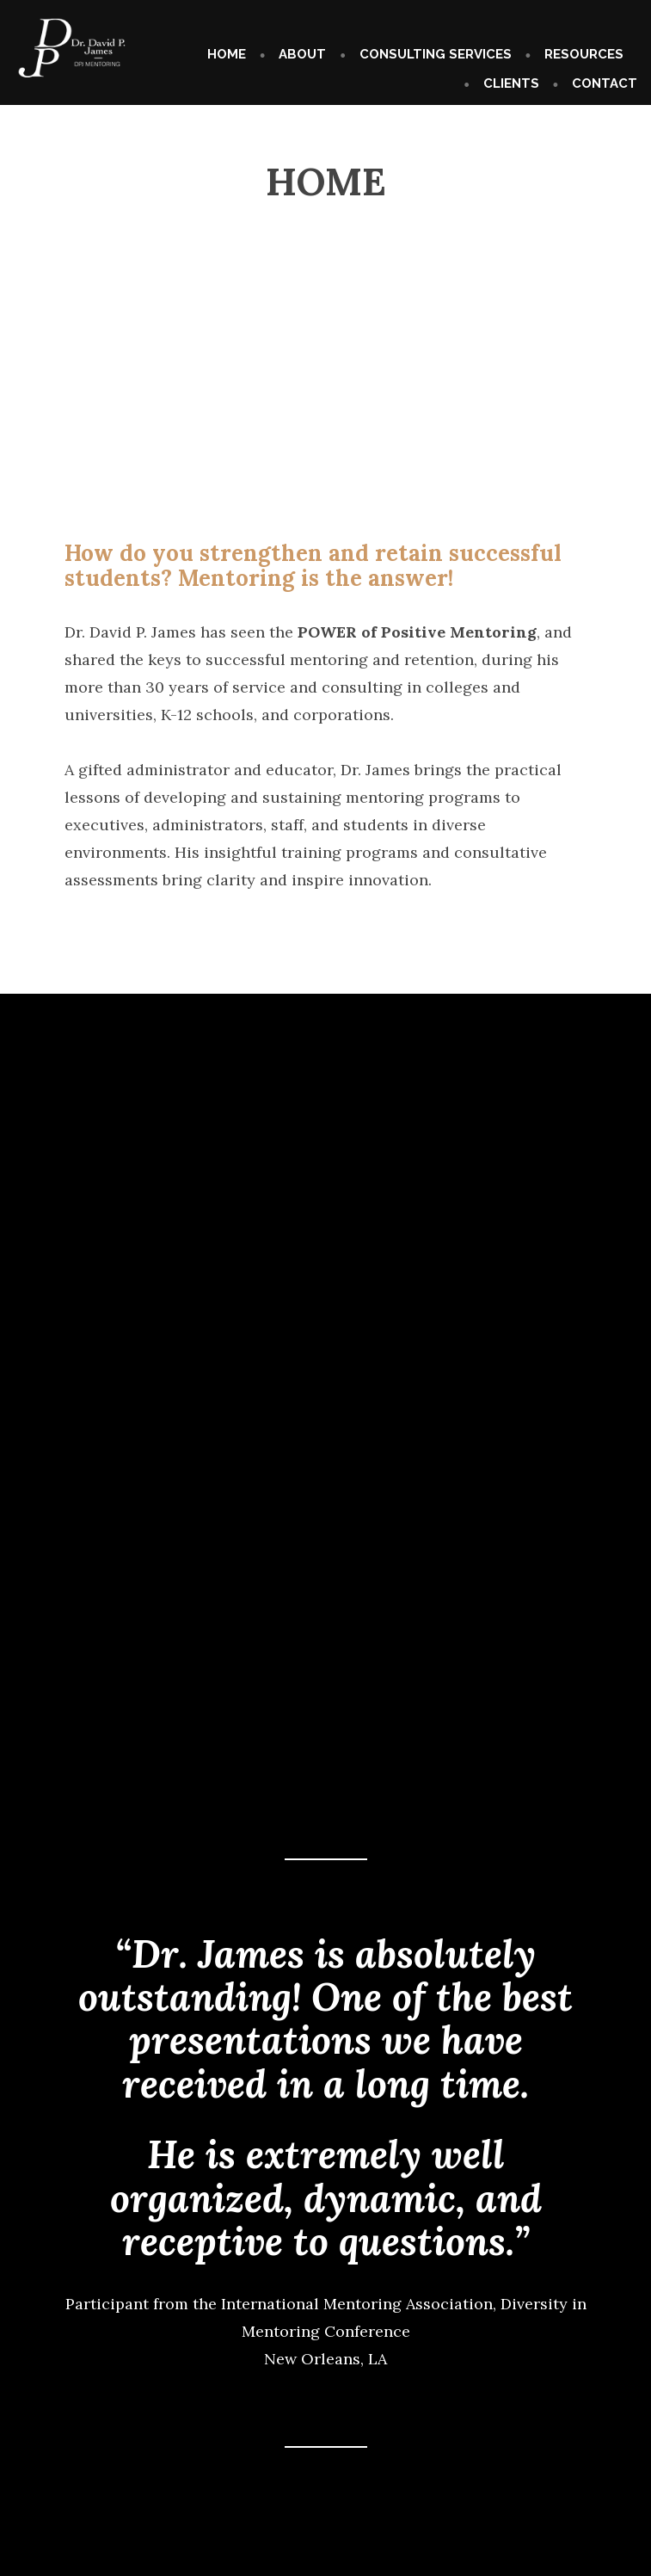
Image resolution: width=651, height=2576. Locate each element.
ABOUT (302, 54)
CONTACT (604, 83)
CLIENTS (511, 83)
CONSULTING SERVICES (435, 54)
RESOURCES (583, 54)
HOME (226, 54)
